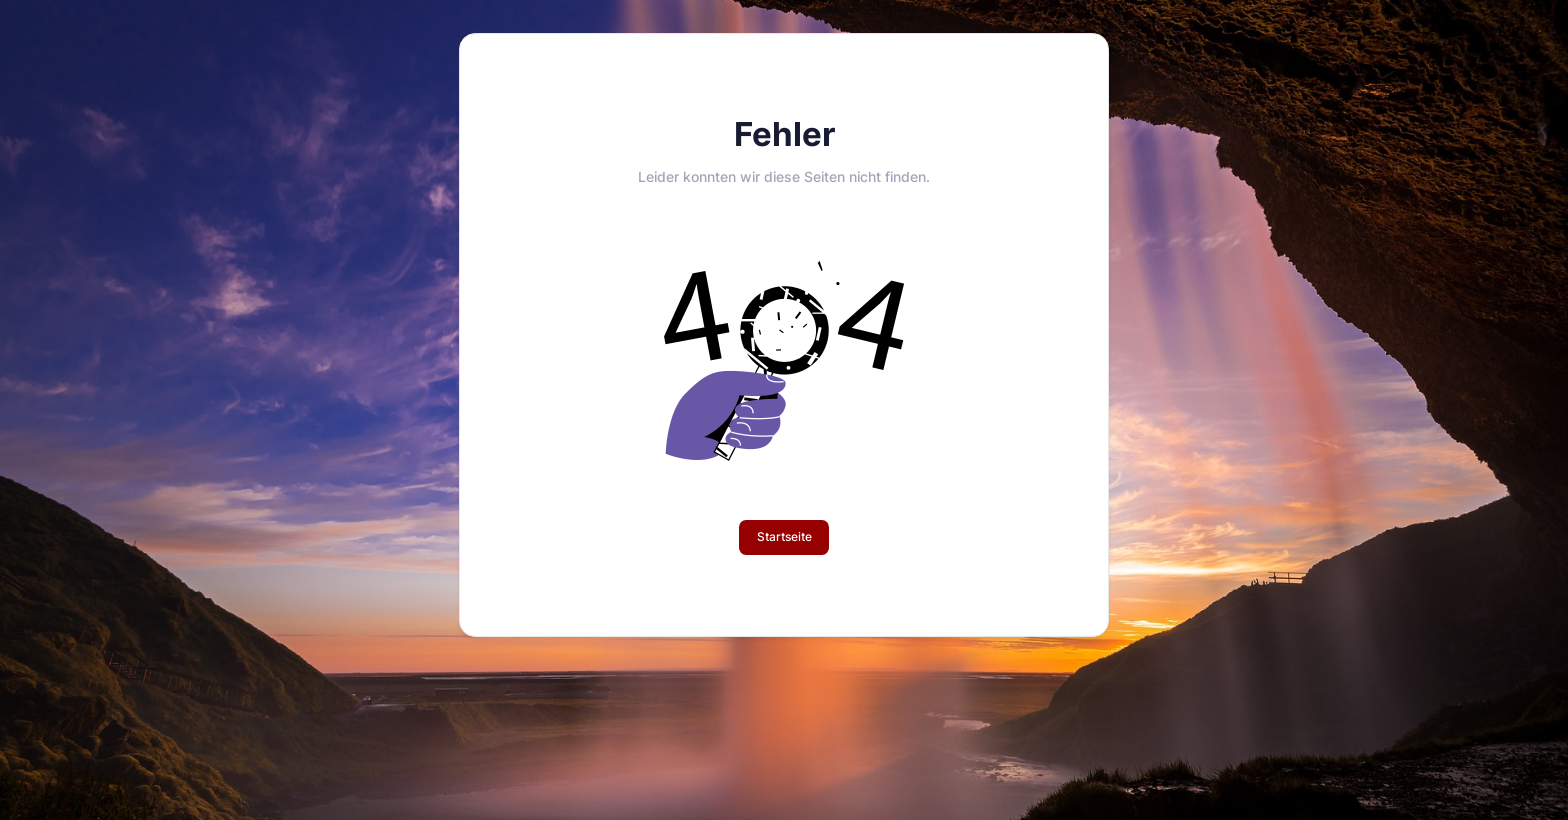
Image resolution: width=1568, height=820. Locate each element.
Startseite (784, 536)
